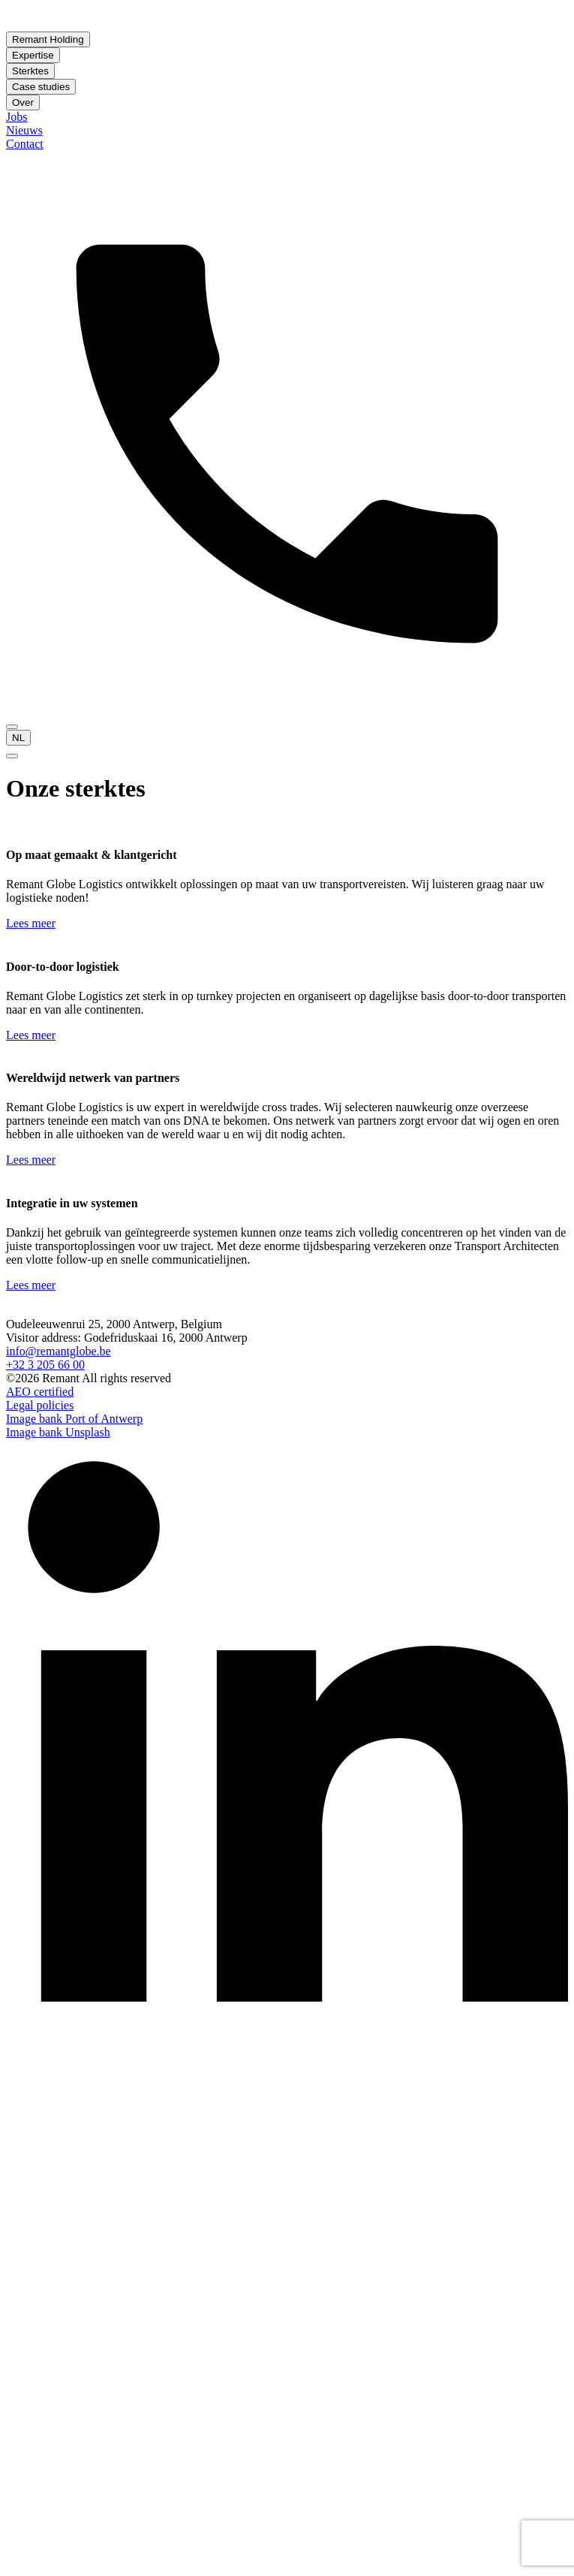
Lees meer (31, 923)
